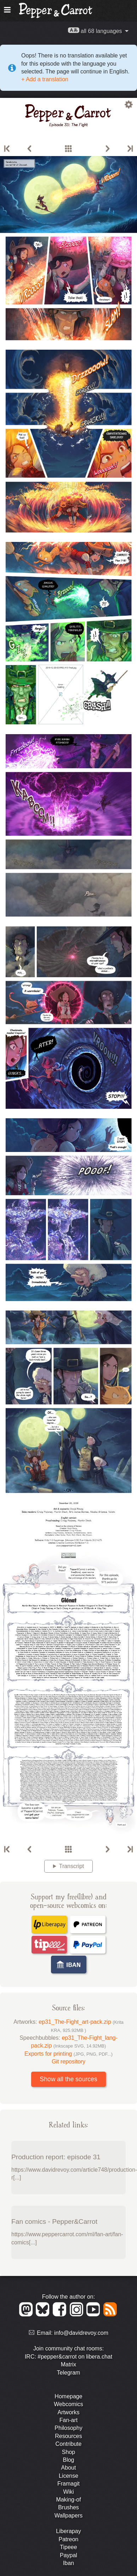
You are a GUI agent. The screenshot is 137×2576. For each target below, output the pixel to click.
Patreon (68, 2539)
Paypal (68, 2555)
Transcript (71, 1866)
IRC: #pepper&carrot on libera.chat (68, 2357)
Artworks (68, 2412)
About (68, 2468)
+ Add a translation (44, 79)
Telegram (68, 2373)
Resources (68, 2436)
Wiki (68, 2492)
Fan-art (68, 2420)
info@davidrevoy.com (81, 2333)
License (68, 2476)
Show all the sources (68, 2079)
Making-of (68, 2500)
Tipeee (68, 2547)
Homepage (68, 2396)
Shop (68, 2452)
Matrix (68, 2364)
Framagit (68, 2484)
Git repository (68, 2062)
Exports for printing (68, 2054)
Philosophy (68, 2428)
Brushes (68, 2507)
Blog (68, 2460)
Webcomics (68, 2404)
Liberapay (68, 2531)
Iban (68, 2563)
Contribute (69, 2444)
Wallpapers (68, 2516)
